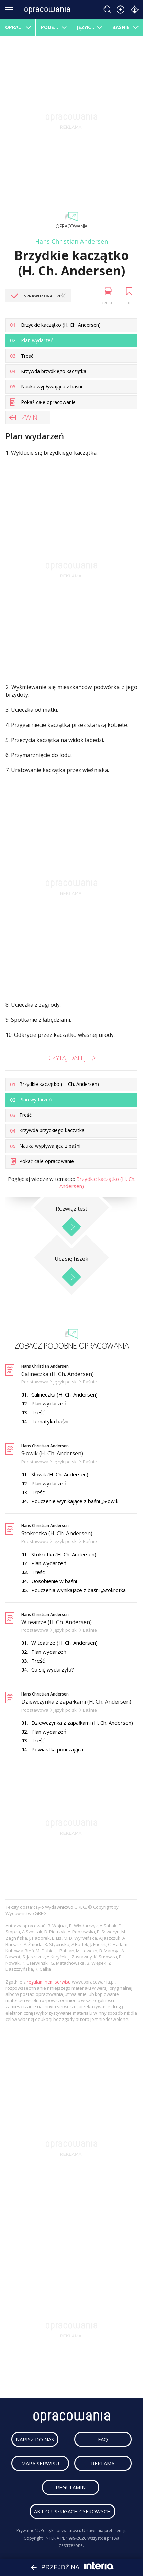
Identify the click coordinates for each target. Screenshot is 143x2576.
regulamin (71, 2487)
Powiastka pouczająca (57, 1749)
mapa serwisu (40, 2463)
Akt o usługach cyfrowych (72, 2511)
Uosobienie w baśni (54, 1581)
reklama (102, 2463)
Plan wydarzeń (48, 1403)
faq (103, 2439)
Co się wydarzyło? (52, 1669)
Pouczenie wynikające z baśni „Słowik (74, 1501)
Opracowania (71, 226)
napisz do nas (35, 2439)
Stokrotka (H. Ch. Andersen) (56, 1533)
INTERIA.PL (55, 2538)
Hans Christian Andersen (71, 241)
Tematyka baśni (49, 1421)
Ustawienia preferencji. (104, 2530)
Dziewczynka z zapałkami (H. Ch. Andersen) (76, 1701)
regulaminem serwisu (49, 1982)
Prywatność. (28, 2530)
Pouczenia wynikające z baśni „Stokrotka (78, 1589)
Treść (38, 1412)
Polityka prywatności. (61, 2530)
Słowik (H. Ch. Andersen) (52, 1453)
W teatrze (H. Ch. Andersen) (56, 1622)
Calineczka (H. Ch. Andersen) (57, 1374)
